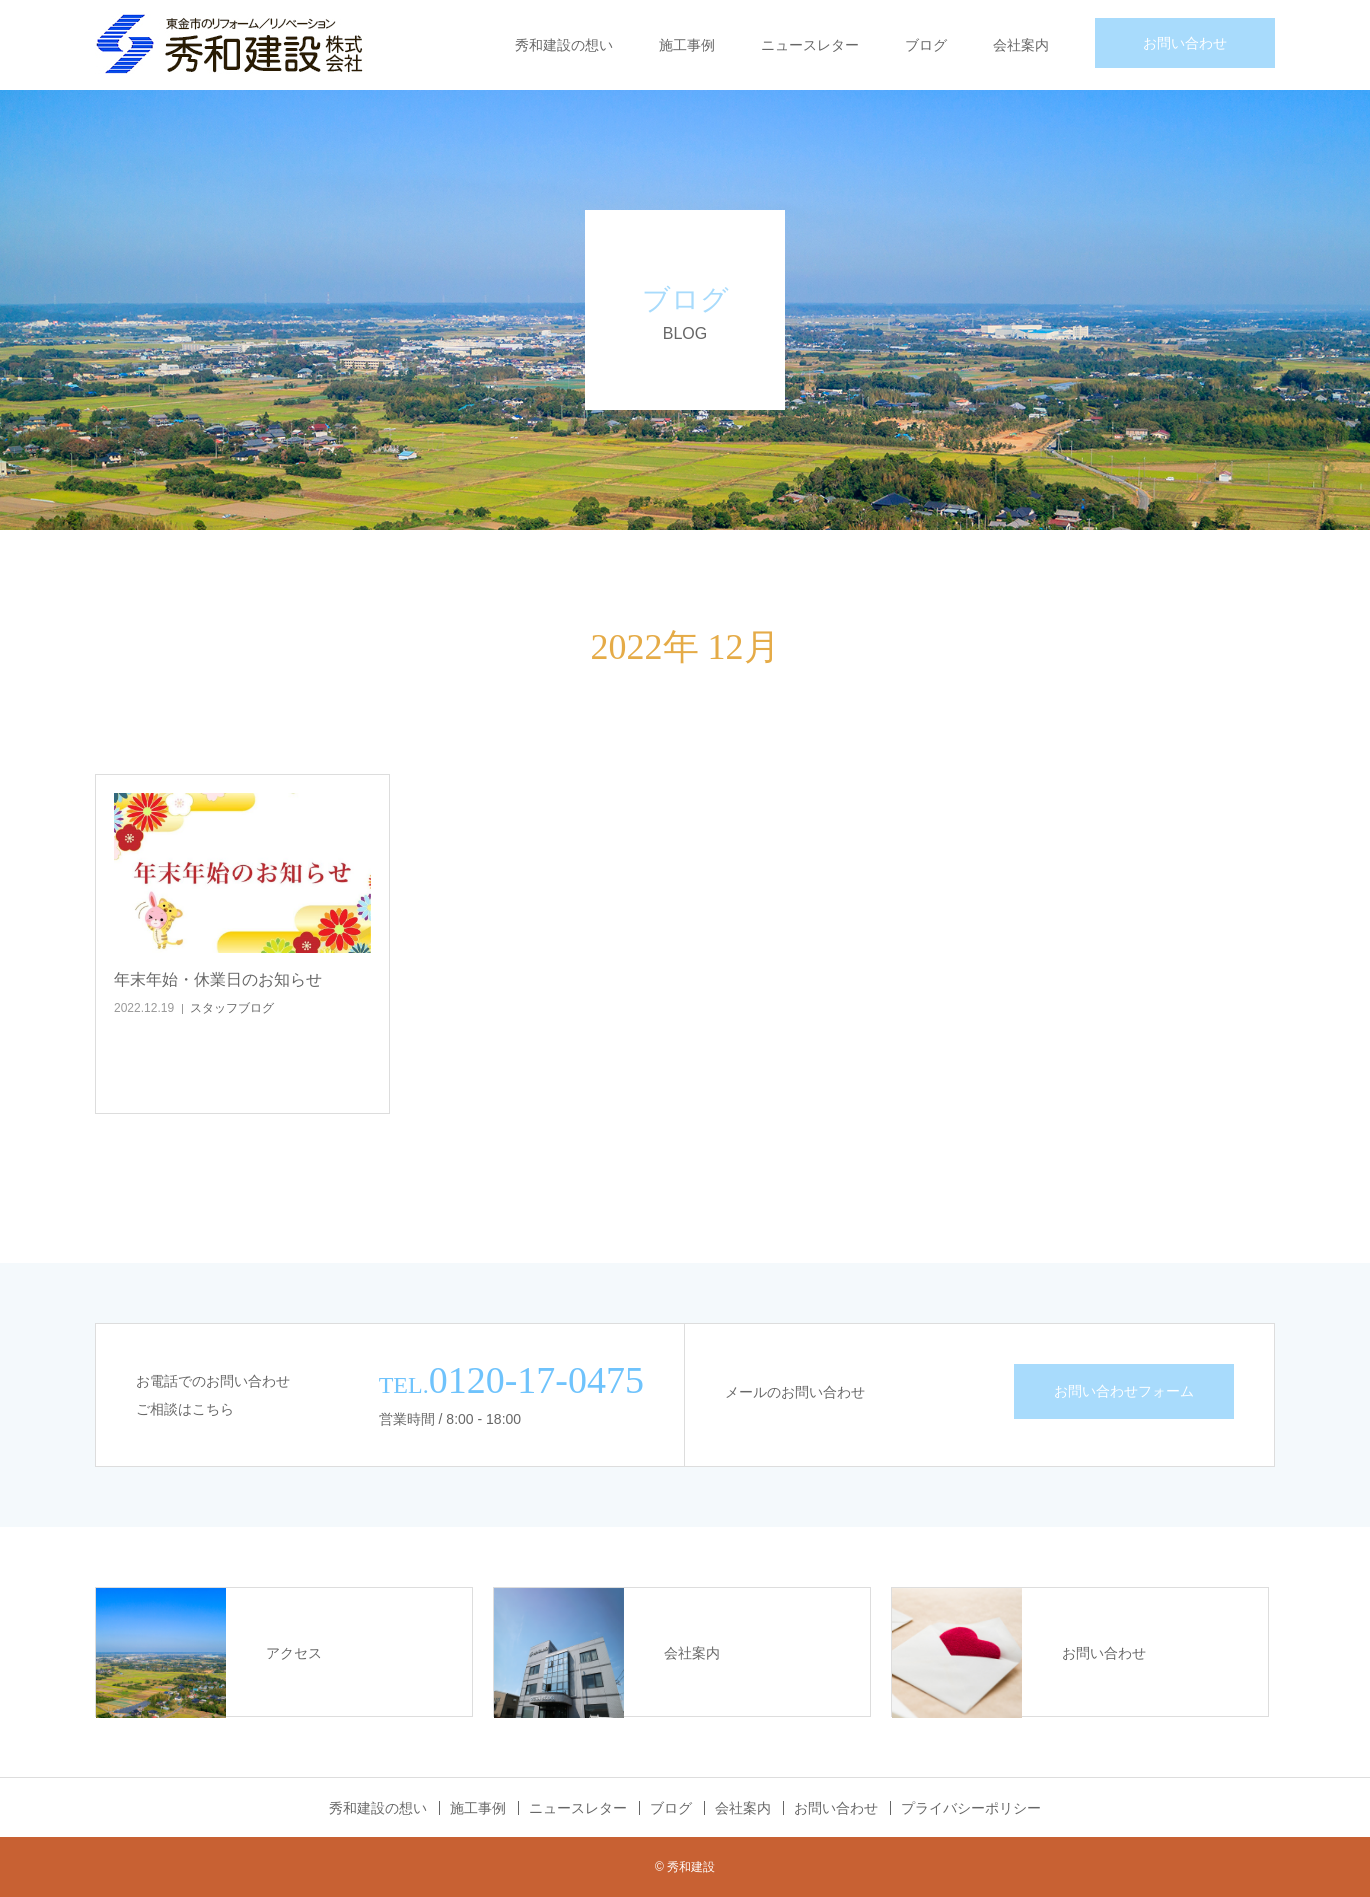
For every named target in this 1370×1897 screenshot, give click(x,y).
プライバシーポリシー (971, 1808)
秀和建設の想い (564, 45)
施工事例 (687, 45)
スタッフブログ (232, 1008)
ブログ (926, 45)
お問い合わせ (1185, 43)
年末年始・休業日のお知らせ (218, 979)
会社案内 (1021, 45)
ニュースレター (810, 45)
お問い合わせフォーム (1124, 1391)
